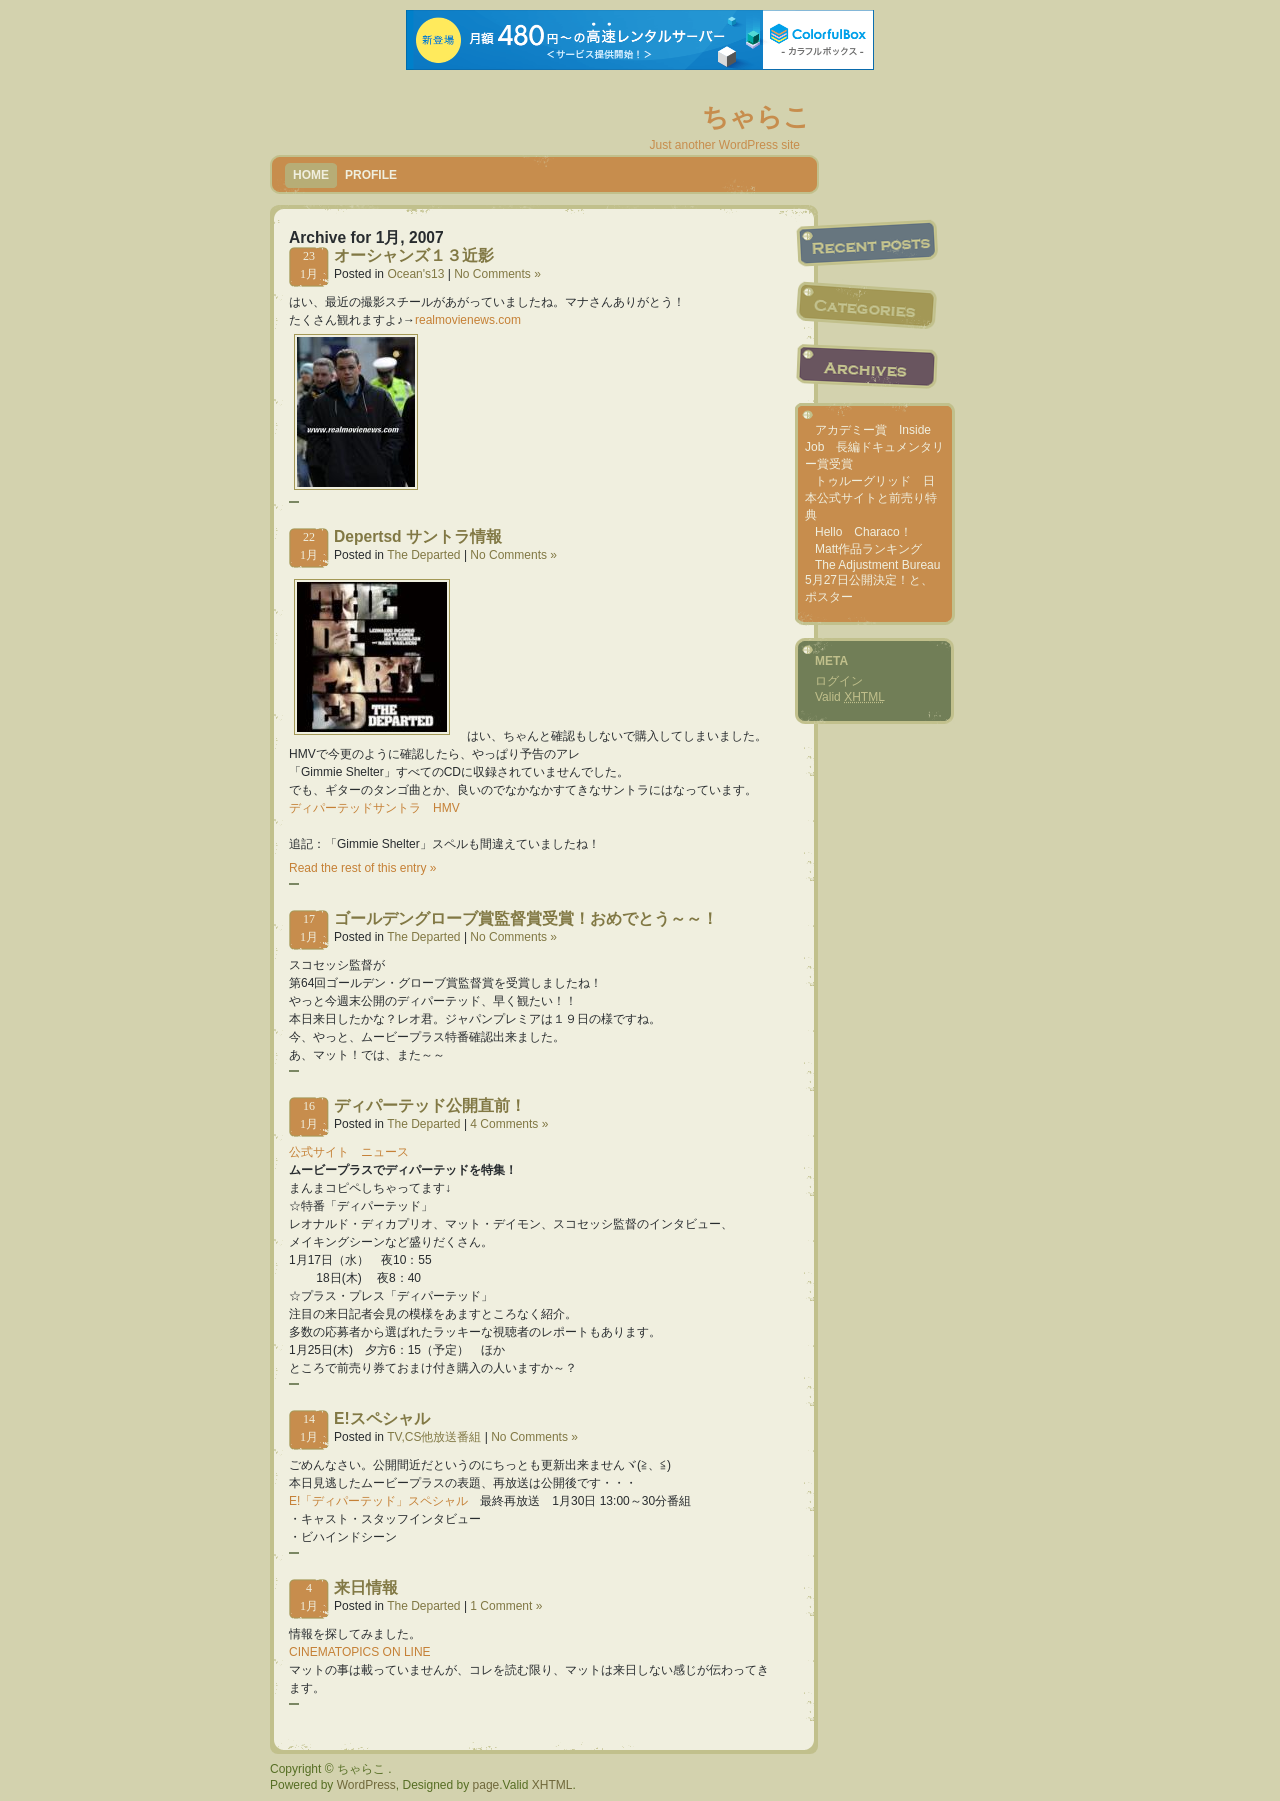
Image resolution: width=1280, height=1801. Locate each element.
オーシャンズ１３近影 (414, 255)
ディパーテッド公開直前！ (430, 1105)
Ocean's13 (415, 274)
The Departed (423, 555)
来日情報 (366, 1587)
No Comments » (497, 274)
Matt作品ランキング (868, 549)
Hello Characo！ (863, 532)
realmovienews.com (468, 320)
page (486, 1785)
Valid (850, 697)
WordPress (366, 1785)
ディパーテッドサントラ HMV (374, 808)
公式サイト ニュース (349, 1152)
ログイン (839, 681)
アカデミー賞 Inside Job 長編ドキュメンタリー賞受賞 (874, 447)
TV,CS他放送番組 (434, 1437)
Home (311, 175)
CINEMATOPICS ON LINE (360, 1652)
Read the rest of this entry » (362, 868)
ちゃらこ (756, 117)
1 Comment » (506, 1606)
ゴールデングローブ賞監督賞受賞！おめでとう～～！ (526, 918)
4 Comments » (509, 1124)
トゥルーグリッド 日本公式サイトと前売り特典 (871, 498)
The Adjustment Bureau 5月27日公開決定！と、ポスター (872, 581)
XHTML (552, 1785)
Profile (371, 175)
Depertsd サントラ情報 (418, 536)
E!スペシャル (382, 1418)
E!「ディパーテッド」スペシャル (378, 1501)
